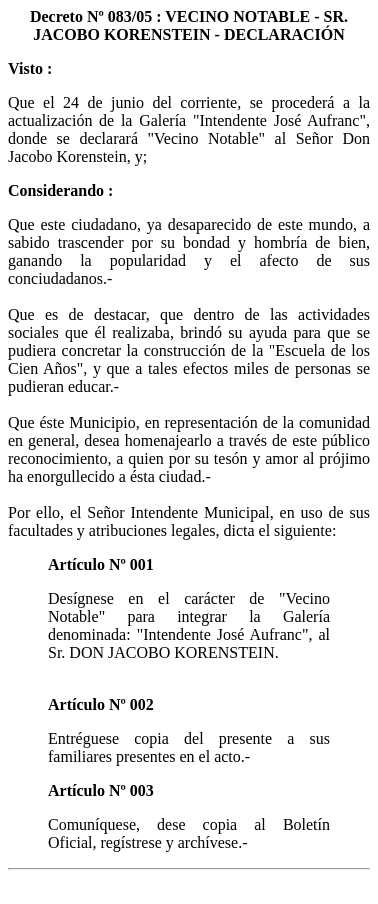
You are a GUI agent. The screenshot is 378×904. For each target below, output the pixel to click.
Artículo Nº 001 (101, 564)
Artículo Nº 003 (101, 790)
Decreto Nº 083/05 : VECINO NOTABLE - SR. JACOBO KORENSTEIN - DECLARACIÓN (189, 25)
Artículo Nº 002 (101, 704)
